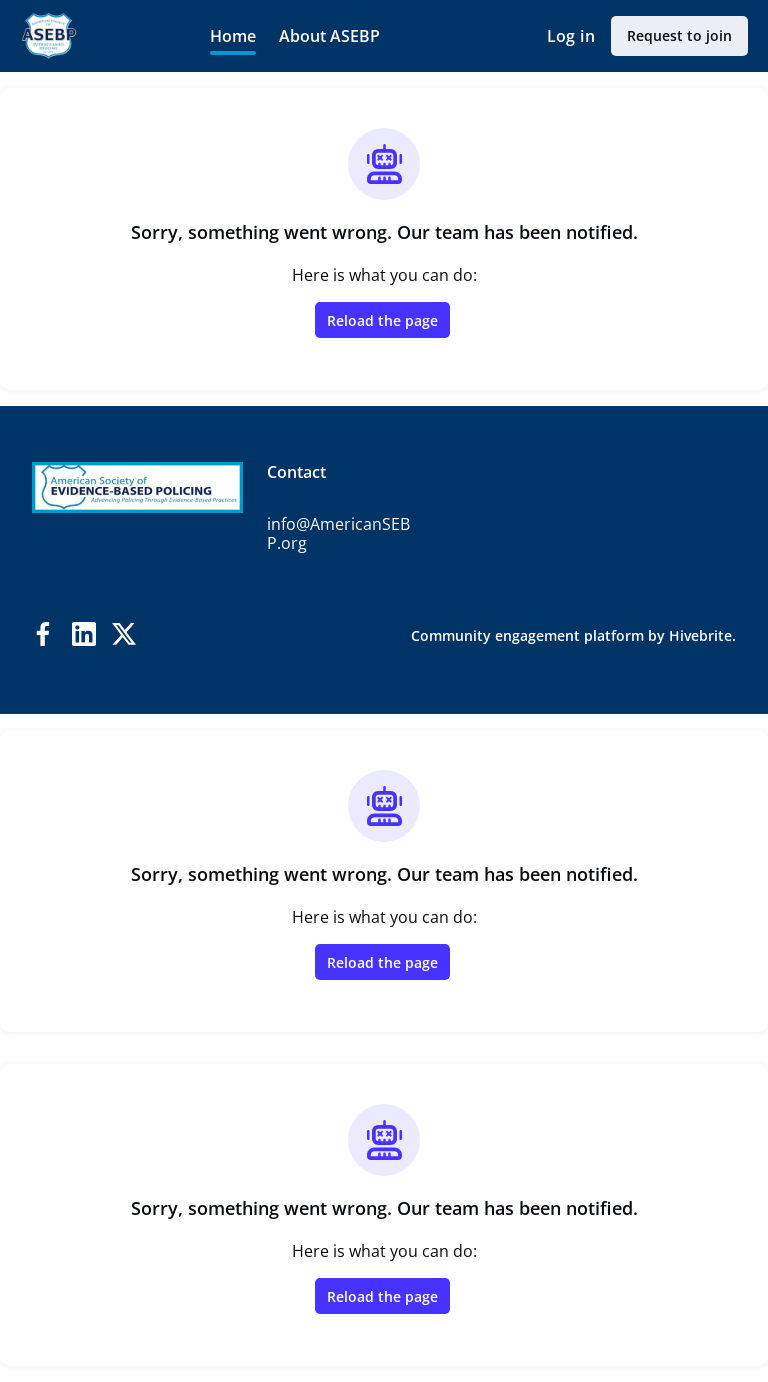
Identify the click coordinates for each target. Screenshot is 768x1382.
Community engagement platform (527, 635)
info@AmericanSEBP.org (338, 534)
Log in (571, 36)
